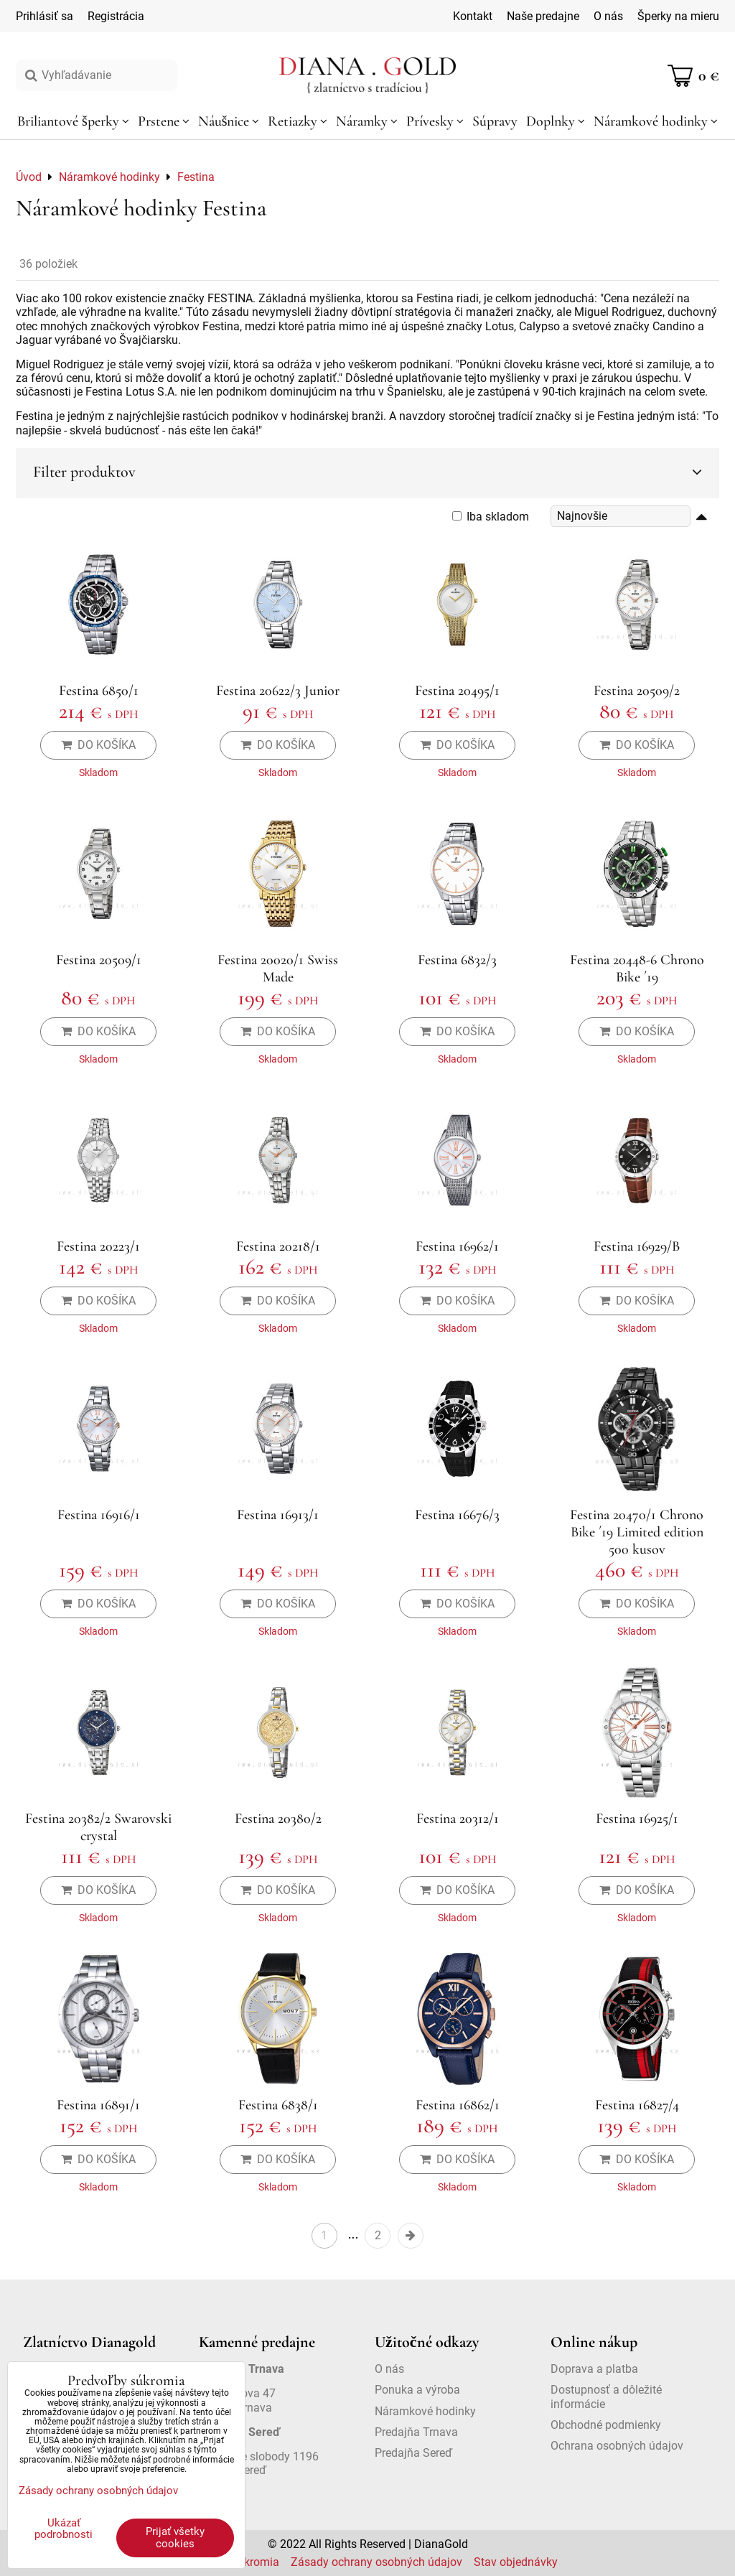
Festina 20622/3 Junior (278, 690)
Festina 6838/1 (278, 2105)
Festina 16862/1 (458, 2105)
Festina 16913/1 (278, 1514)
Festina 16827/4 (637, 2105)
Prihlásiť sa (44, 16)
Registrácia (116, 16)
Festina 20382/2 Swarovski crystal (98, 1827)
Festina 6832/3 (457, 960)
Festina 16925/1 (637, 1818)
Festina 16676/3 (457, 1514)
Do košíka (98, 745)
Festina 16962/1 (457, 1246)
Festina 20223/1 (98, 1246)
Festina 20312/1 (457, 1818)
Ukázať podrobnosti (63, 2529)
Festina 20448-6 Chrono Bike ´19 (637, 968)
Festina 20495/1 (457, 690)
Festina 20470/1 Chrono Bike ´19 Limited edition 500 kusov (636, 1532)
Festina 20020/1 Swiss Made (277, 968)
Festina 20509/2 (637, 690)
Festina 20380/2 (278, 1818)
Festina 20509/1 (98, 960)
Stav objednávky (516, 2562)
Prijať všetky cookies (175, 2537)
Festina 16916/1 (98, 1514)
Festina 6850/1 (99, 690)
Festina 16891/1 (98, 2105)
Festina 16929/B (637, 1246)
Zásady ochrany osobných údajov (376, 2562)
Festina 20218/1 (278, 1246)
